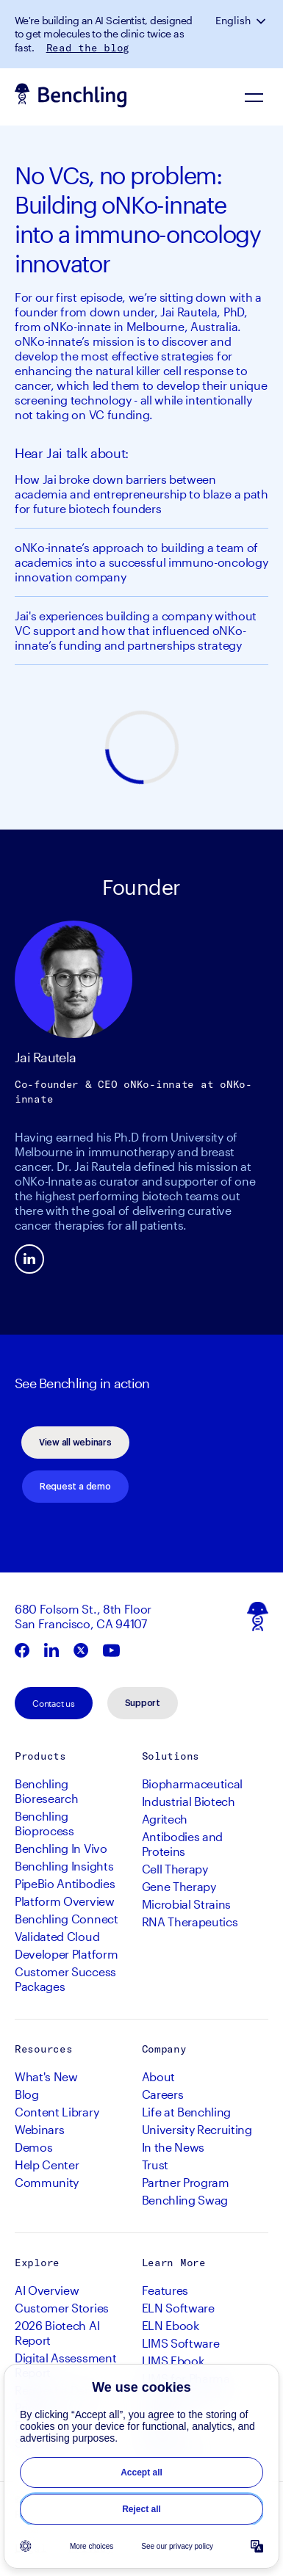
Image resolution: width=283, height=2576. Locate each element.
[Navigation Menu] (253, 97)
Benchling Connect (66, 1919)
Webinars (39, 2129)
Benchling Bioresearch (46, 1791)
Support (142, 1703)
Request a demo (75, 1486)
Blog (27, 2094)
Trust (155, 2165)
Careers (163, 2094)
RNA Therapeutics (190, 1922)
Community (47, 2182)
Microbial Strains (187, 1904)
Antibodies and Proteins (182, 1843)
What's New (46, 2076)
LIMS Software (181, 2343)
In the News (173, 2147)
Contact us (53, 1703)
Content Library (56, 2112)
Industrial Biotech (188, 1801)
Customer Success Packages (65, 1978)
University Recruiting (197, 2129)
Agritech (164, 1819)
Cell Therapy (175, 1869)
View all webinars (75, 1442)
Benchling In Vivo (61, 1848)
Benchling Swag (185, 2200)
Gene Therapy (179, 1886)
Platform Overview (65, 1901)
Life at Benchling (187, 2112)
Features (165, 2290)
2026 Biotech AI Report (57, 2332)
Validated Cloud (57, 1936)
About (158, 2076)
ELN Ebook (170, 2325)
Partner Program (185, 2182)
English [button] (233, 20)
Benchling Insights (64, 1866)
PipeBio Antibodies (65, 1883)
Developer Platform (66, 1954)
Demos (33, 2147)
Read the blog (87, 47)
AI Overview (47, 2290)
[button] (262, 20)
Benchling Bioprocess (44, 1823)
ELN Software (178, 2308)
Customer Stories (62, 2308)
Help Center (47, 2165)
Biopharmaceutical (192, 1783)
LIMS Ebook (173, 2361)
